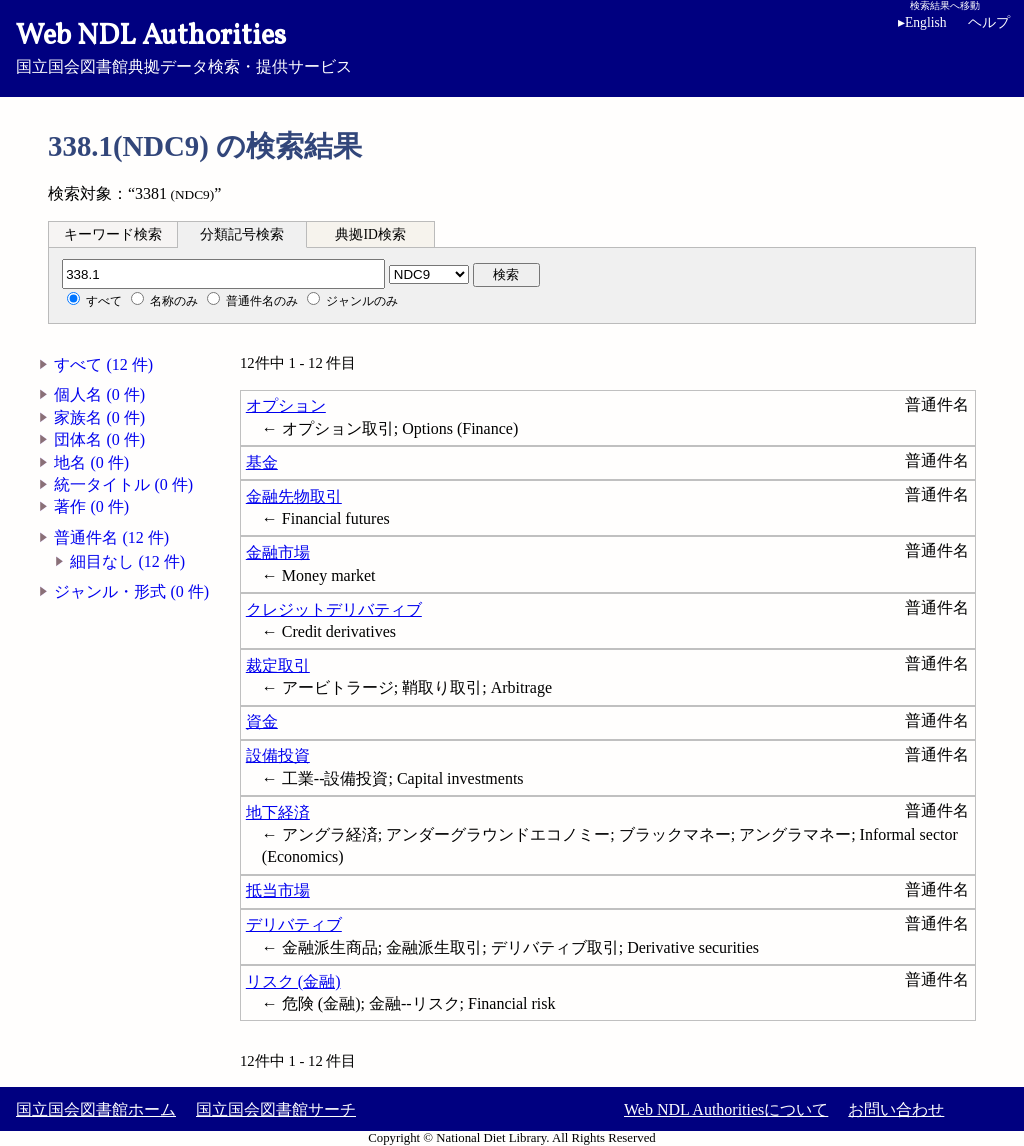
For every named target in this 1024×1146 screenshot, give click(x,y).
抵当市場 (278, 890)
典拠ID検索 (370, 234)
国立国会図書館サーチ (276, 1109)
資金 (262, 721)
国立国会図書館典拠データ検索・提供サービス (512, 46)
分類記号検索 (242, 234)
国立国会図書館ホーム (96, 1109)
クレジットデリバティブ (334, 609)
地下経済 (278, 812)
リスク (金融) (293, 981)
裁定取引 (278, 665)
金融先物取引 (294, 496)
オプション (286, 405)
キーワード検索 (113, 234)
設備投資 (278, 755)
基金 (262, 462)
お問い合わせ (896, 1109)
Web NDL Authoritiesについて (726, 1109)
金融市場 (278, 552)
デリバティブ (294, 924)
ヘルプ (989, 22)
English (926, 22)
